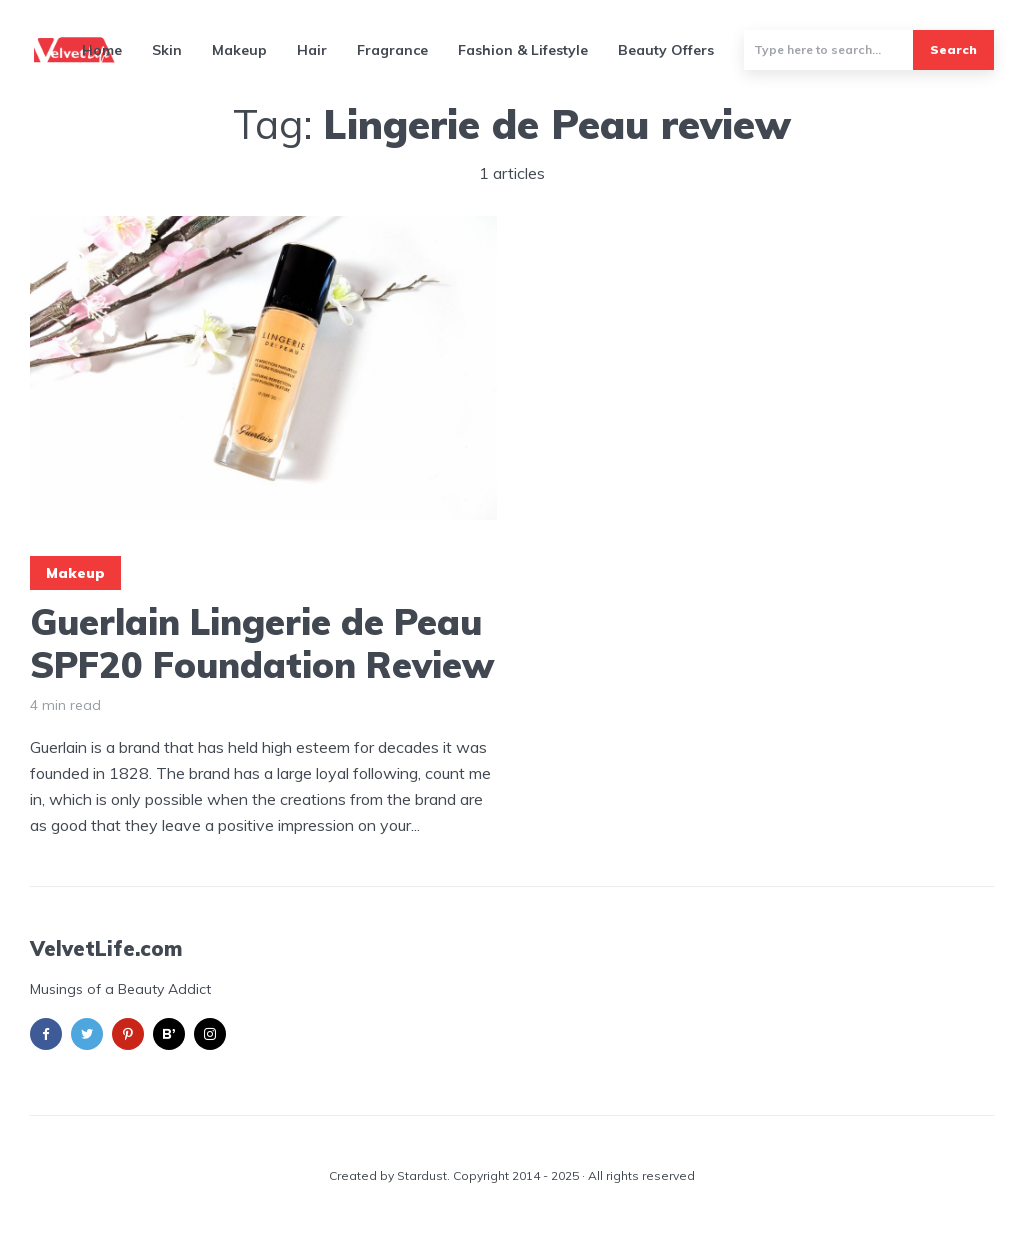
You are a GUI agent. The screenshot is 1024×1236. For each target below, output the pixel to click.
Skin (167, 50)
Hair (312, 50)
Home (102, 50)
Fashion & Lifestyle (523, 50)
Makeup (239, 50)
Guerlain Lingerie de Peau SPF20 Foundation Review (262, 643)
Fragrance (392, 50)
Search (953, 49)
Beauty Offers (666, 50)
